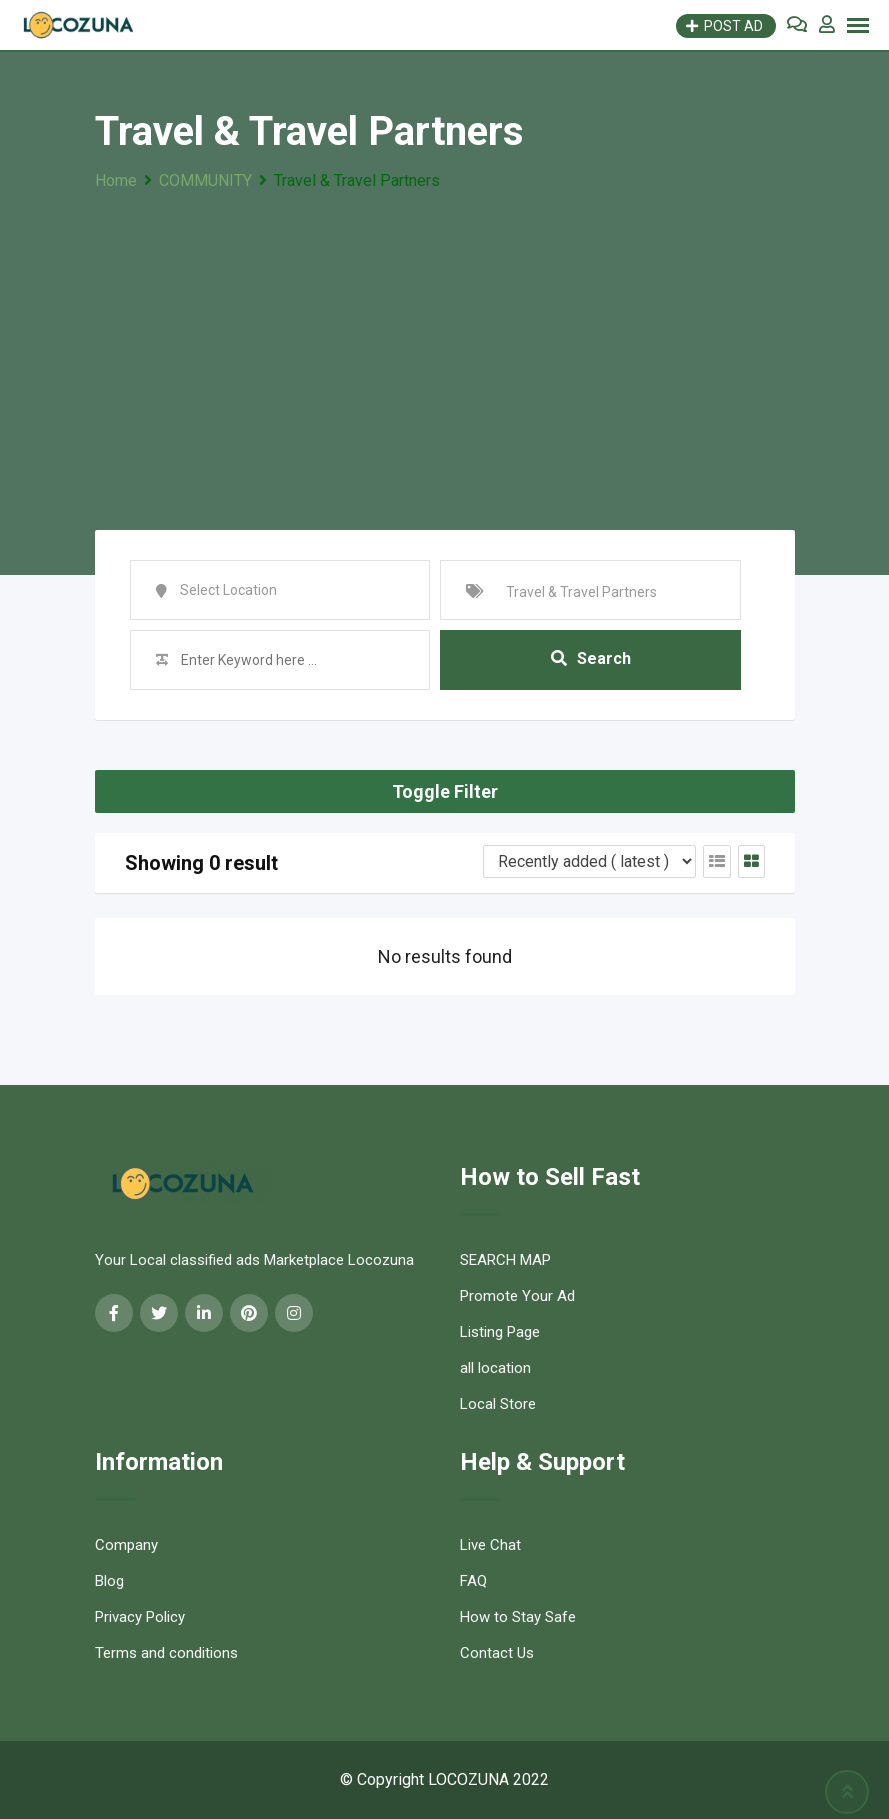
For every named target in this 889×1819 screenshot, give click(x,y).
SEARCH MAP (505, 1260)
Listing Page (500, 1332)
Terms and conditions (166, 1653)
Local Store (498, 1404)
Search (591, 659)
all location (495, 1368)
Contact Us (497, 1653)
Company (126, 1545)
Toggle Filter (445, 791)
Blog (109, 1581)
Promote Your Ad (517, 1296)
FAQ (473, 1581)
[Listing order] (589, 861)
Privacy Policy (140, 1617)
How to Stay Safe (518, 1617)
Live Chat (490, 1545)
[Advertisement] (445, 345)
